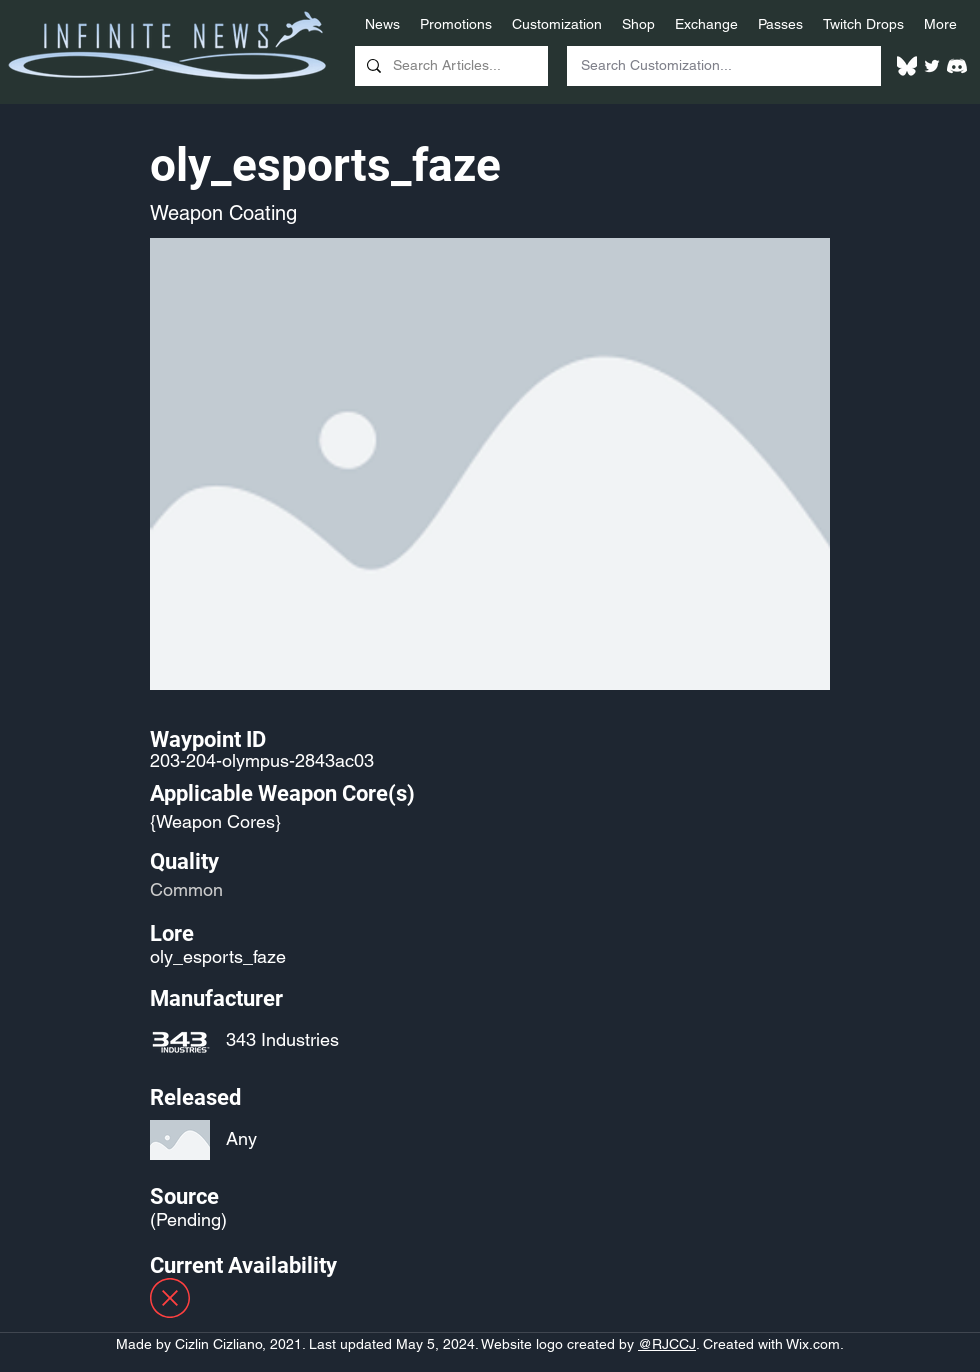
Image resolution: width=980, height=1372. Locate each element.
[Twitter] (932, 66)
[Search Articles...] (449, 66)
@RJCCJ (667, 1344)
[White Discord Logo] (957, 66)
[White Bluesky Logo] (907, 66)
